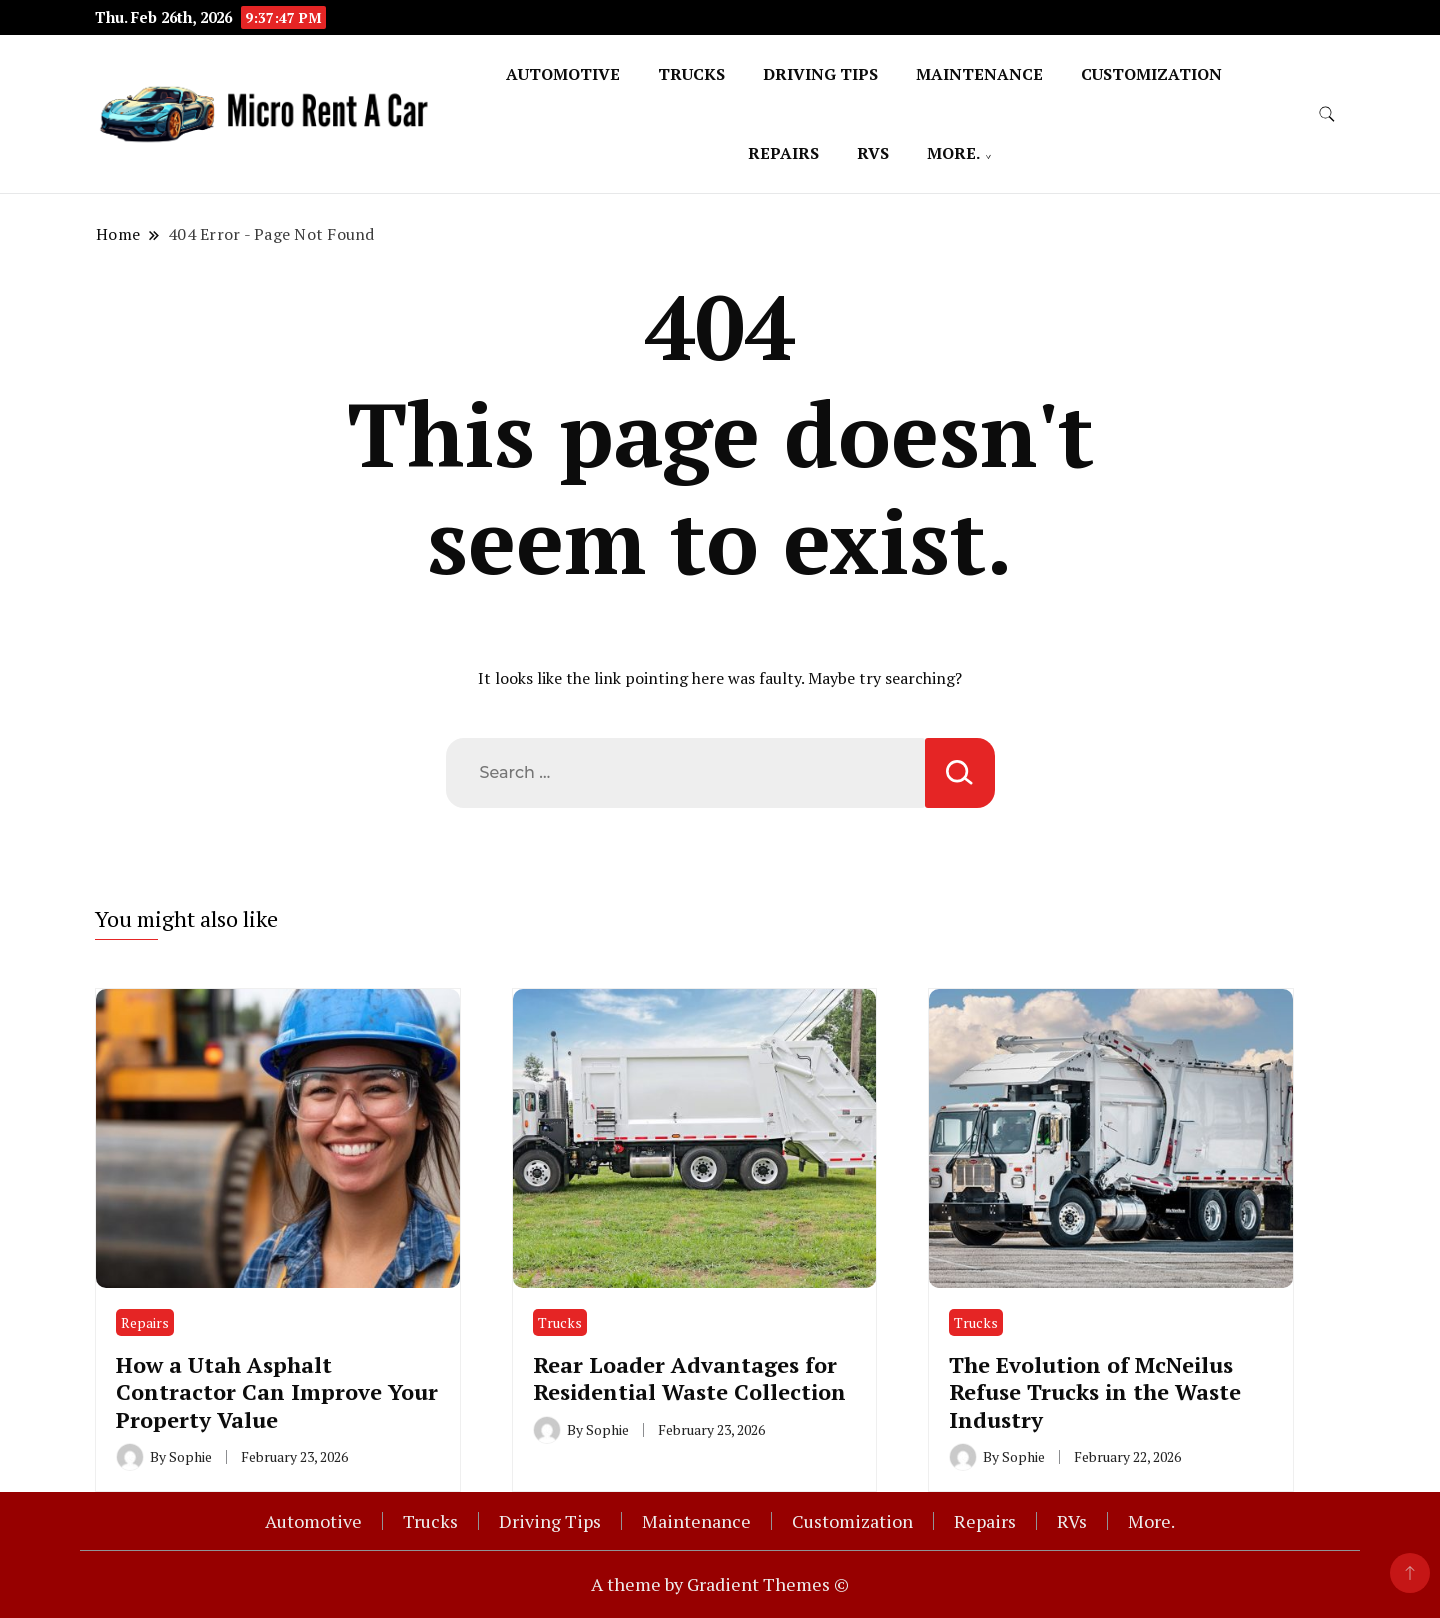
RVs (873, 153)
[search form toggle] (1327, 114)
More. (953, 153)
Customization (1151, 74)
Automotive (563, 74)
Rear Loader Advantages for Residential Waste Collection (689, 1378)
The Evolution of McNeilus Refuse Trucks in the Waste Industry (1095, 1392)
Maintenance (979, 74)
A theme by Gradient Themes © (720, 1584)
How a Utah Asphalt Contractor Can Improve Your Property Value (277, 1392)
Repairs (783, 153)
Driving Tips (820, 74)
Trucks (691, 74)
